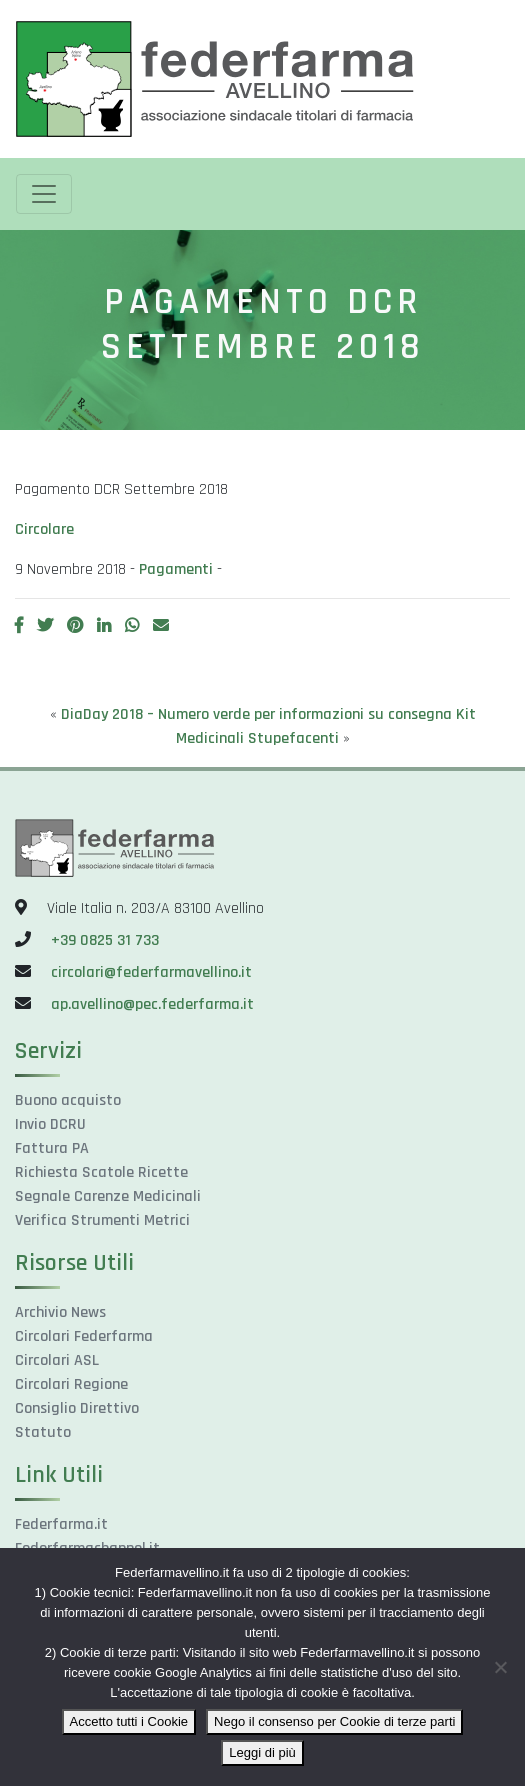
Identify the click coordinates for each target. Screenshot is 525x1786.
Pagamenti (176, 569)
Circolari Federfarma (84, 1336)
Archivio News (60, 1312)
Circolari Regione (71, 1384)
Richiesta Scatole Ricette (101, 1172)
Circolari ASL (57, 1360)
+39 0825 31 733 (105, 940)
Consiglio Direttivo (77, 1408)
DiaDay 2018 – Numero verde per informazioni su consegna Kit (268, 714)
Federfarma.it (61, 1524)
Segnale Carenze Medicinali (108, 1196)
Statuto (43, 1432)
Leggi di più (262, 1752)
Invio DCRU (50, 1124)
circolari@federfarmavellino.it (151, 972)
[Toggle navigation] (44, 194)
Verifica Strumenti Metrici (102, 1220)
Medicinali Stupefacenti (257, 738)
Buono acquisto (68, 1100)
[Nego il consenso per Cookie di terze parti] (500, 1667)
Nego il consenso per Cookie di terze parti (334, 1721)
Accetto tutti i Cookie (129, 1721)
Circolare (44, 529)
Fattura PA (52, 1148)
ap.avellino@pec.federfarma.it (150, 1004)
